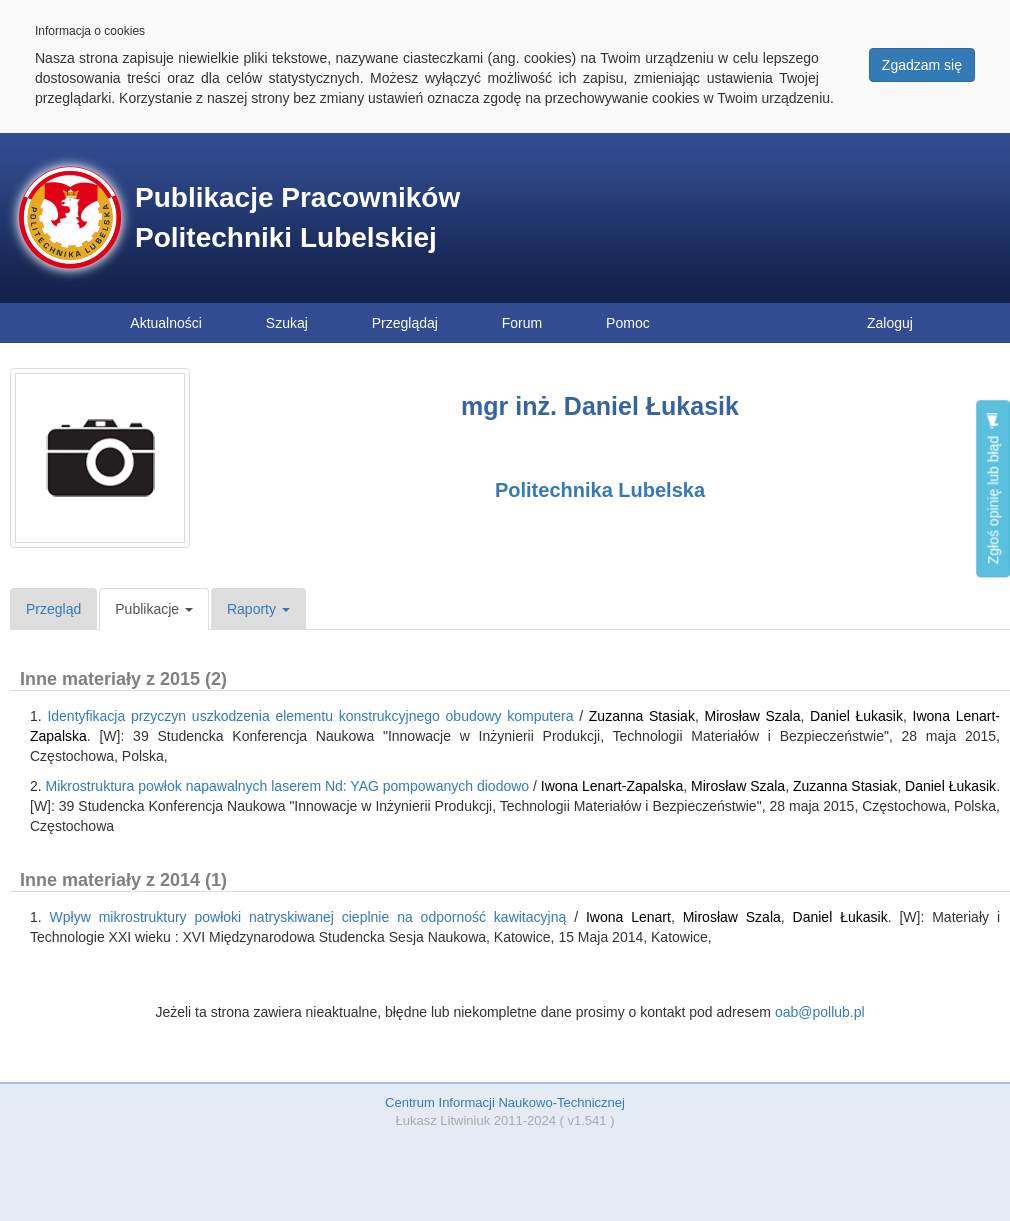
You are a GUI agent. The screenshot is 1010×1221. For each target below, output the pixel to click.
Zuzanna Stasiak (642, 716)
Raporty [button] (258, 609)
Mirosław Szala (753, 716)
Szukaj (287, 323)
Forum (522, 323)
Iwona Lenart (628, 917)
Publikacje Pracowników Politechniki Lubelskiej (297, 217)
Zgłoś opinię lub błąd (993, 488)
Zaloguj (890, 323)
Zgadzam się (922, 65)
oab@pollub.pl (820, 1012)
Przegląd (53, 609)
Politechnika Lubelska (600, 490)
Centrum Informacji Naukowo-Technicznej (505, 1102)
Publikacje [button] (154, 609)
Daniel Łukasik (856, 716)
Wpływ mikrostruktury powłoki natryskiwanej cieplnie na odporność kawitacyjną (308, 917)
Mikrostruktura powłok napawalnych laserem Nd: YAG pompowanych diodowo (288, 786)
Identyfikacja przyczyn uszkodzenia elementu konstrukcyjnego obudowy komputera (310, 716)
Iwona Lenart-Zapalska (612, 786)
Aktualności (166, 323)
